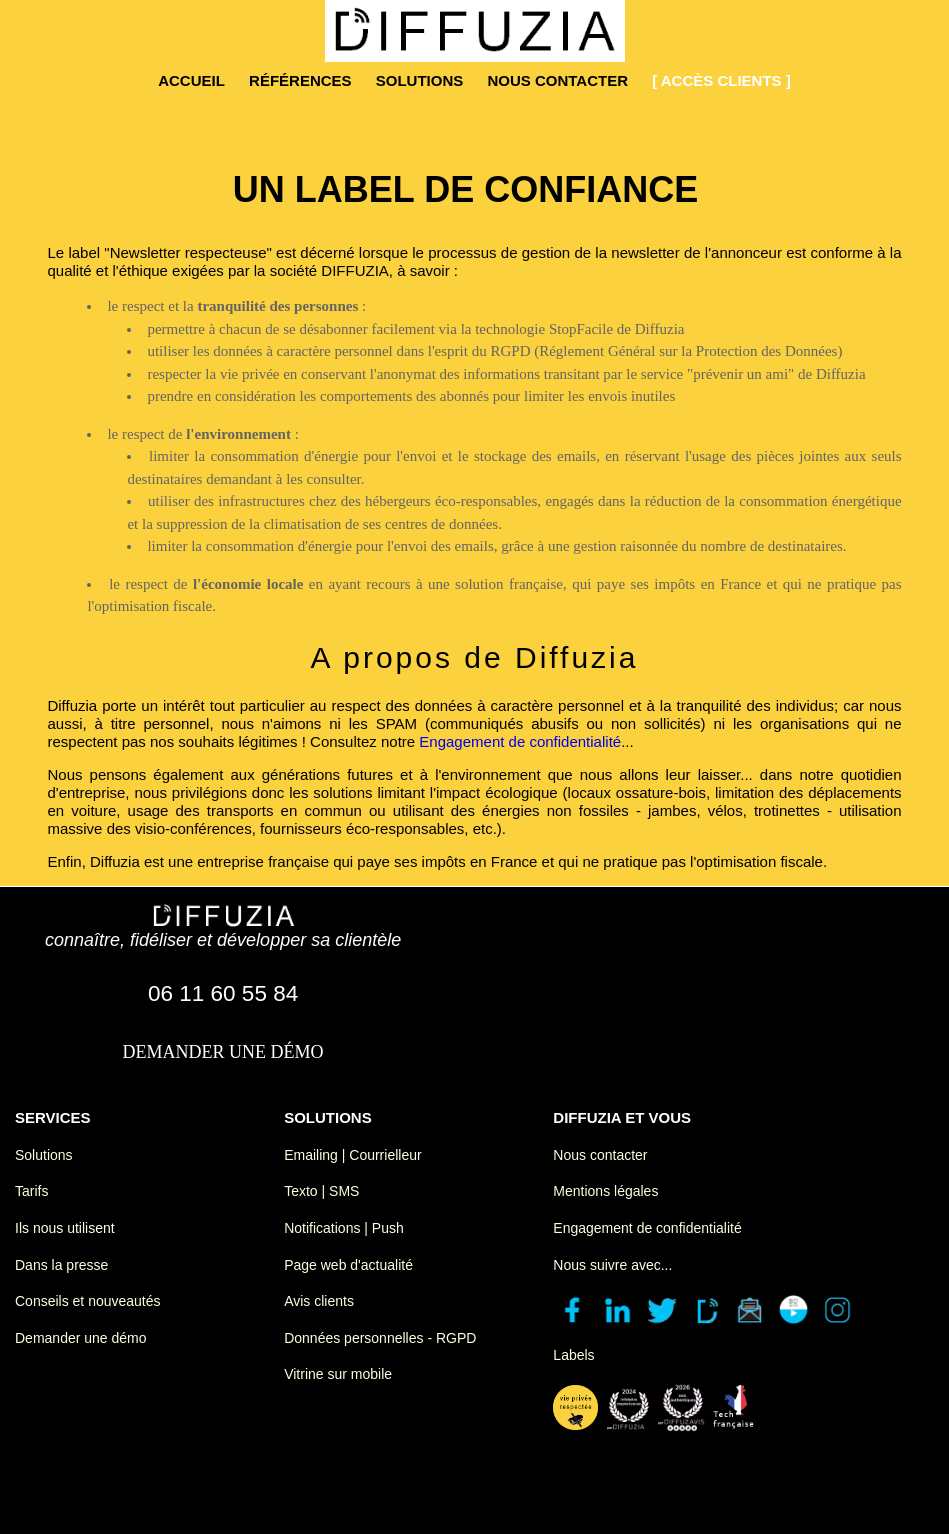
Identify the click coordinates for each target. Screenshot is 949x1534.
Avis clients (319, 1301)
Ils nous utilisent (65, 1228)
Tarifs (31, 1191)
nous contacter (557, 80)
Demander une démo (81, 1338)
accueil (191, 80)
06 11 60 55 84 (223, 993)
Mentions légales (605, 1191)
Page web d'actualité (348, 1265)
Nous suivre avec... (612, 1265)
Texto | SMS (321, 1191)
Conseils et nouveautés (88, 1301)
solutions (420, 80)
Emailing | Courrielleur (352, 1155)
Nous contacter (600, 1155)
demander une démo (223, 1052)
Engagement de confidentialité (520, 741)
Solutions (44, 1155)
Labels (573, 1355)
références (300, 80)
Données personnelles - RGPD (380, 1338)
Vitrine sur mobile (338, 1374)
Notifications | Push (344, 1228)
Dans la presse (61, 1265)
